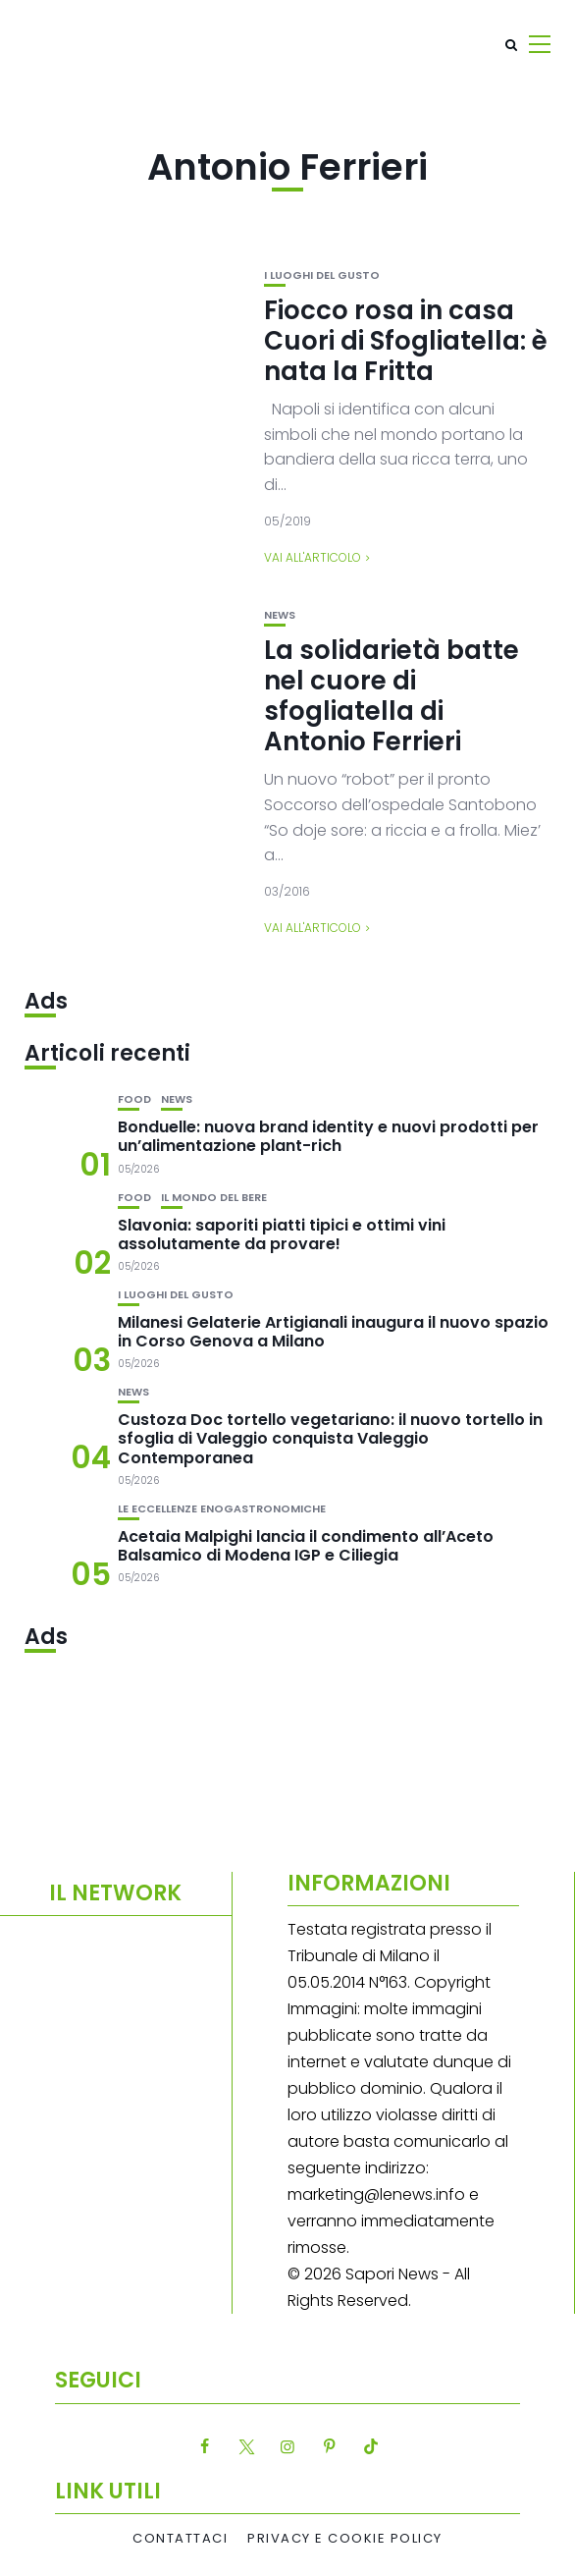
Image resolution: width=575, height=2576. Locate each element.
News (279, 615)
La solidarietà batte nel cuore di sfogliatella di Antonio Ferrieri (391, 696)
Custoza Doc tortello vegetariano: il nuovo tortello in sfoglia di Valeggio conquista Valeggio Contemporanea (330, 1438)
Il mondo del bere (214, 1197)
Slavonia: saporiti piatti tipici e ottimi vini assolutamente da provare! (281, 1234)
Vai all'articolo (312, 557)
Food (134, 1099)
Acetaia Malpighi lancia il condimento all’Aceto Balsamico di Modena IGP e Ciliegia (306, 1545)
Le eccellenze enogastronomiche (222, 1509)
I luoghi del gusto (322, 275)
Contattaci (180, 2539)
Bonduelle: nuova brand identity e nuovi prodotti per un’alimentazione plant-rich (328, 1136)
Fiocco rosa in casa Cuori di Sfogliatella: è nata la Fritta (406, 341)
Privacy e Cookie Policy (345, 2539)
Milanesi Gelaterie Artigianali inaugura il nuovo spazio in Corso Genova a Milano (333, 1331)
